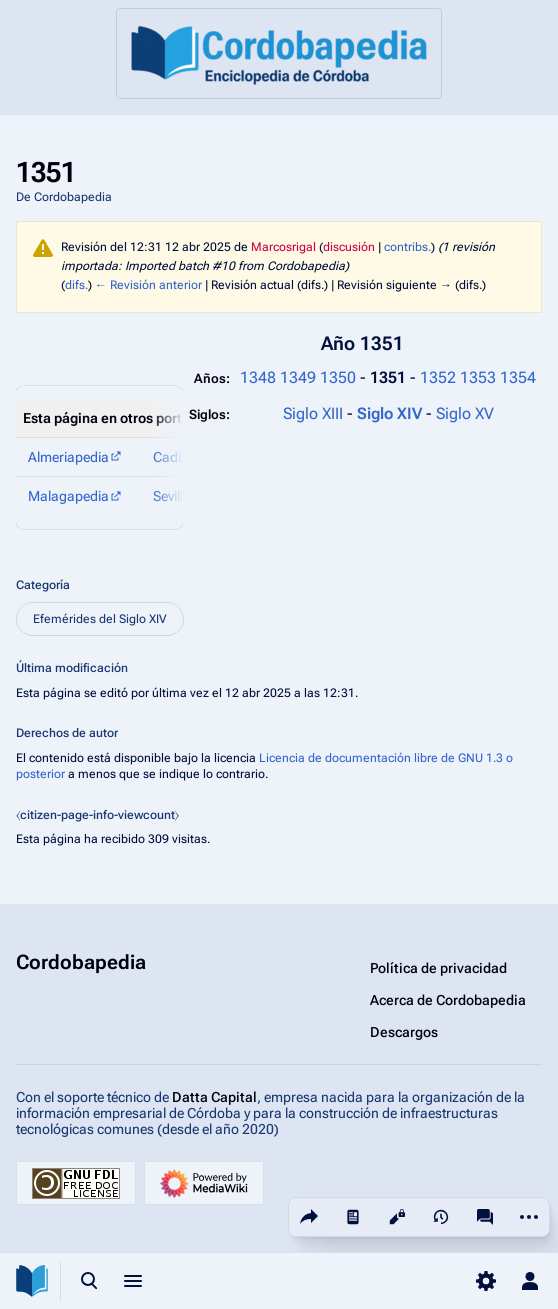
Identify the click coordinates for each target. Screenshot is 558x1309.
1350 (338, 377)
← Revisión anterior (148, 285)
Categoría (43, 585)
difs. (76, 285)
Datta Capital (214, 1097)
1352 (438, 377)
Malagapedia (68, 496)
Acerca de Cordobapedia (448, 1000)
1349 (298, 377)
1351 (390, 377)
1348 (258, 377)
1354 (518, 377)
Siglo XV (465, 413)
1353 (478, 377)
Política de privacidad (438, 968)
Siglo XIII (313, 413)
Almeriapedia (68, 457)
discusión (349, 247)
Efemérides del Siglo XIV (100, 619)
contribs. (407, 247)
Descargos (404, 1032)
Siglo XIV (391, 413)
